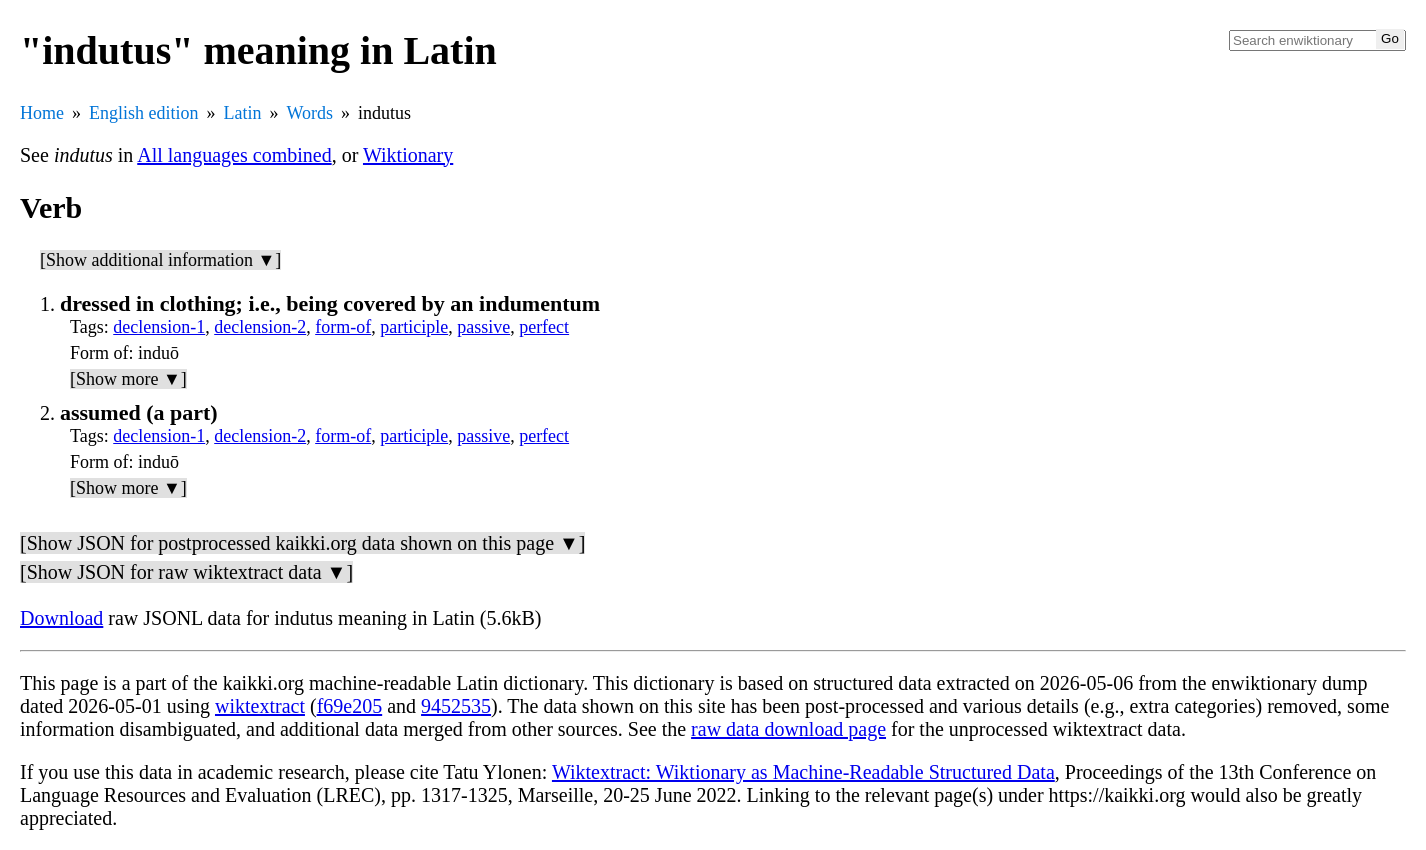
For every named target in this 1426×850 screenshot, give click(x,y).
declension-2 (260, 327)
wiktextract (260, 706)
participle (414, 327)
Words (310, 113)
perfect (544, 327)
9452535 (456, 706)
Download (61, 618)
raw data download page (788, 729)
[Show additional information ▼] (160, 260)
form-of (343, 327)
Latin (243, 113)
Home (42, 113)
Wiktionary (408, 155)
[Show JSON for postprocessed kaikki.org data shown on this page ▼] (302, 543)
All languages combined (234, 155)
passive (483, 327)
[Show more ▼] (128, 379)
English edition (144, 113)
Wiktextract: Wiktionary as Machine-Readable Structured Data (803, 772)
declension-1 (159, 327)
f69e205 (350, 706)
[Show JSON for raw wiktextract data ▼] (186, 572)
